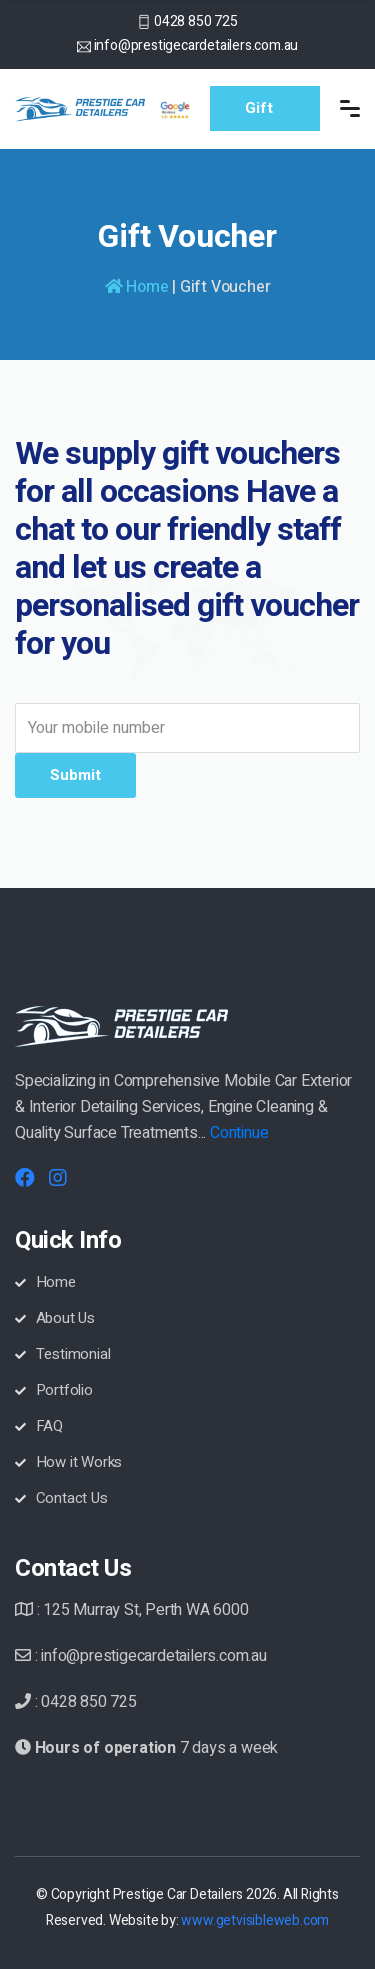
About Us (55, 1318)
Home (137, 287)
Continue (239, 1133)
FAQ (39, 1426)
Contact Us (61, 1498)
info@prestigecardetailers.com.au (196, 45)
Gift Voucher (275, 114)
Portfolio (54, 1390)
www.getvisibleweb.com (255, 1920)
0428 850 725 (196, 21)
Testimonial (62, 1354)
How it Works (68, 1462)
